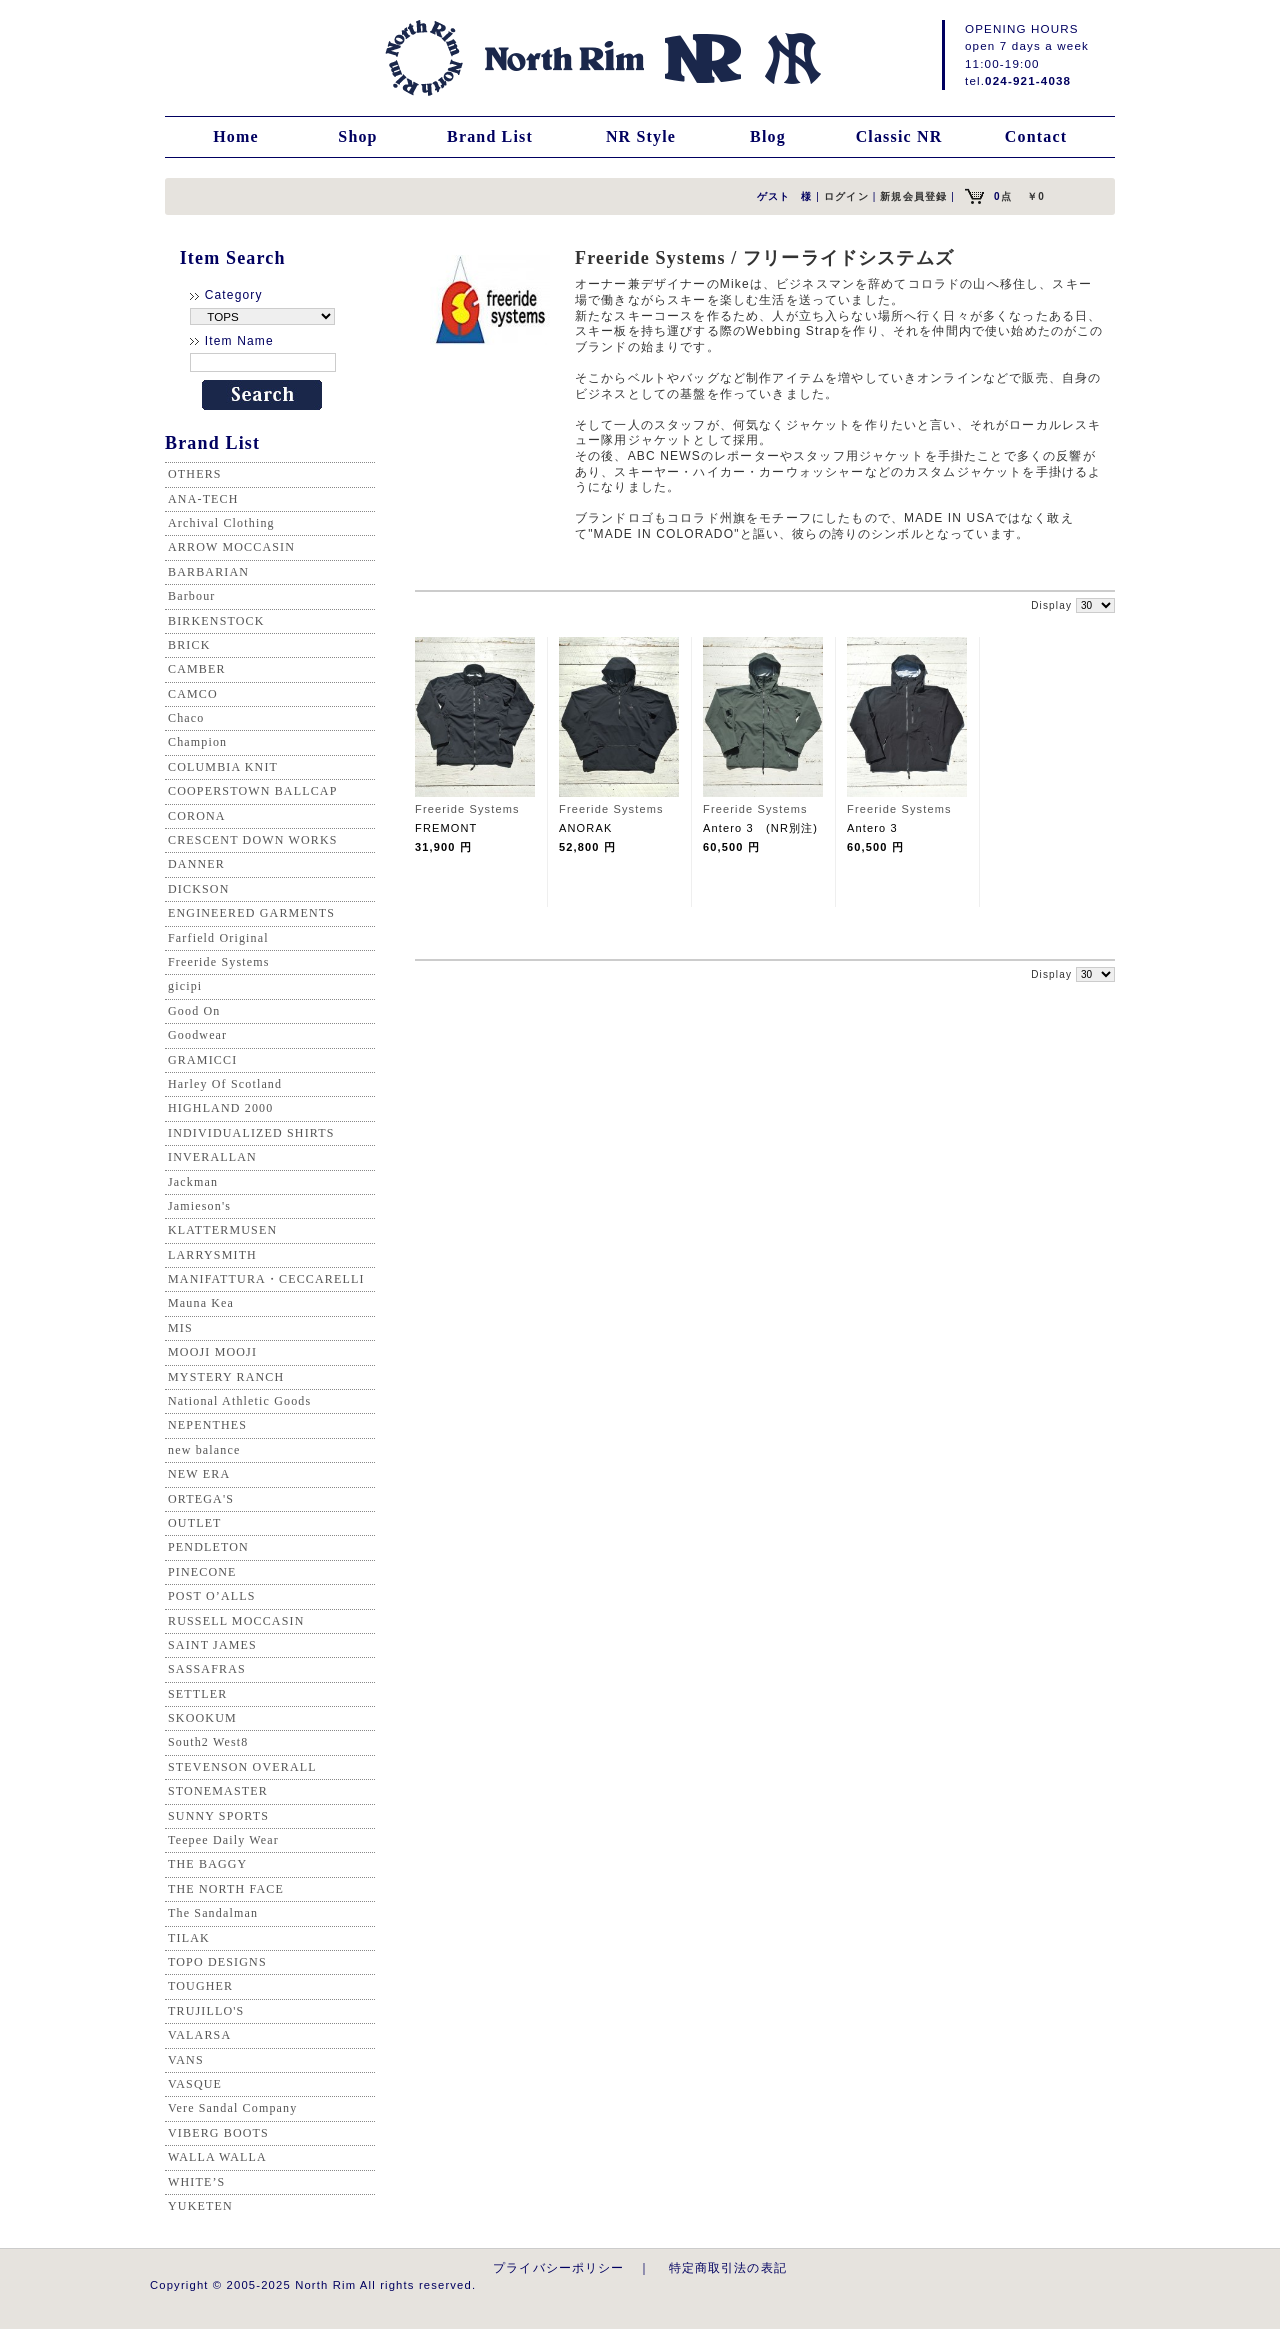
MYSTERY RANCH (226, 1377)
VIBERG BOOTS (218, 2133)
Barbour (191, 596)
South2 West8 (208, 1742)
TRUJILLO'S (206, 2011)
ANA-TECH (203, 499)
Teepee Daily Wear (223, 1840)
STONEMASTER (218, 1791)
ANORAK (585, 828)
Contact (1036, 136)
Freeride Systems (219, 962)
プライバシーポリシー (559, 2267)
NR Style (641, 136)
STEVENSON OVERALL (242, 1767)
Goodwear (197, 1035)
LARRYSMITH (212, 1255)
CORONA (197, 816)
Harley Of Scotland (225, 1084)
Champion (197, 742)
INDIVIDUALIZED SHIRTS (251, 1133)
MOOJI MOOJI (212, 1352)
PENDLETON (208, 1547)
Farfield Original (218, 938)
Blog (768, 136)
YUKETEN (200, 2206)
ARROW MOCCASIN (231, 547)
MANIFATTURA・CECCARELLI (266, 1279)
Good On (194, 1011)
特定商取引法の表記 (728, 2267)
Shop (357, 136)
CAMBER (197, 669)
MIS (180, 1328)
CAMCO (193, 694)
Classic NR (899, 136)
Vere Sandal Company (232, 2108)
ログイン (846, 196)
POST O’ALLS (212, 1596)
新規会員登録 (913, 196)
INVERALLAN (212, 1157)
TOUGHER (200, 1986)
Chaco (186, 718)
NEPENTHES (207, 1425)
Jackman (193, 1182)
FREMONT (446, 828)
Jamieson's (199, 1206)
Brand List (490, 136)
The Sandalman (213, 1913)
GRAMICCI (202, 1060)
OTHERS (195, 474)
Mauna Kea (201, 1303)
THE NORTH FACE (226, 1889)
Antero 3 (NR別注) (760, 828)
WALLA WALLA (217, 2157)
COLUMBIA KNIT (223, 767)
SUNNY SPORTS (218, 1816)
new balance (204, 1450)
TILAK (189, 1938)
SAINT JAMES (212, 1645)
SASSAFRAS (207, 1669)
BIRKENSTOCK (216, 621)
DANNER (196, 864)
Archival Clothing (221, 523)
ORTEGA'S (201, 1499)
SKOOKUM (202, 1718)
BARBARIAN (208, 572)
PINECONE (202, 1572)
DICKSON (198, 889)
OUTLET (195, 1523)
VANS (186, 2060)
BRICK (189, 645)
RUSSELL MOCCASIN (236, 1621)
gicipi (185, 986)
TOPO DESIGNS (217, 1962)
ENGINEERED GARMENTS (251, 913)
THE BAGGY (207, 1864)
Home (236, 136)
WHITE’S (196, 2182)
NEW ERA (199, 1474)
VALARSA (199, 2035)
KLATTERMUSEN (222, 1230)
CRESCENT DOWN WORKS (253, 840)
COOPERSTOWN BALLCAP (253, 791)
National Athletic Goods (239, 1401)
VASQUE (195, 2084)
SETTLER (197, 1694)
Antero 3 (872, 828)
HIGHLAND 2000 (220, 1108)
